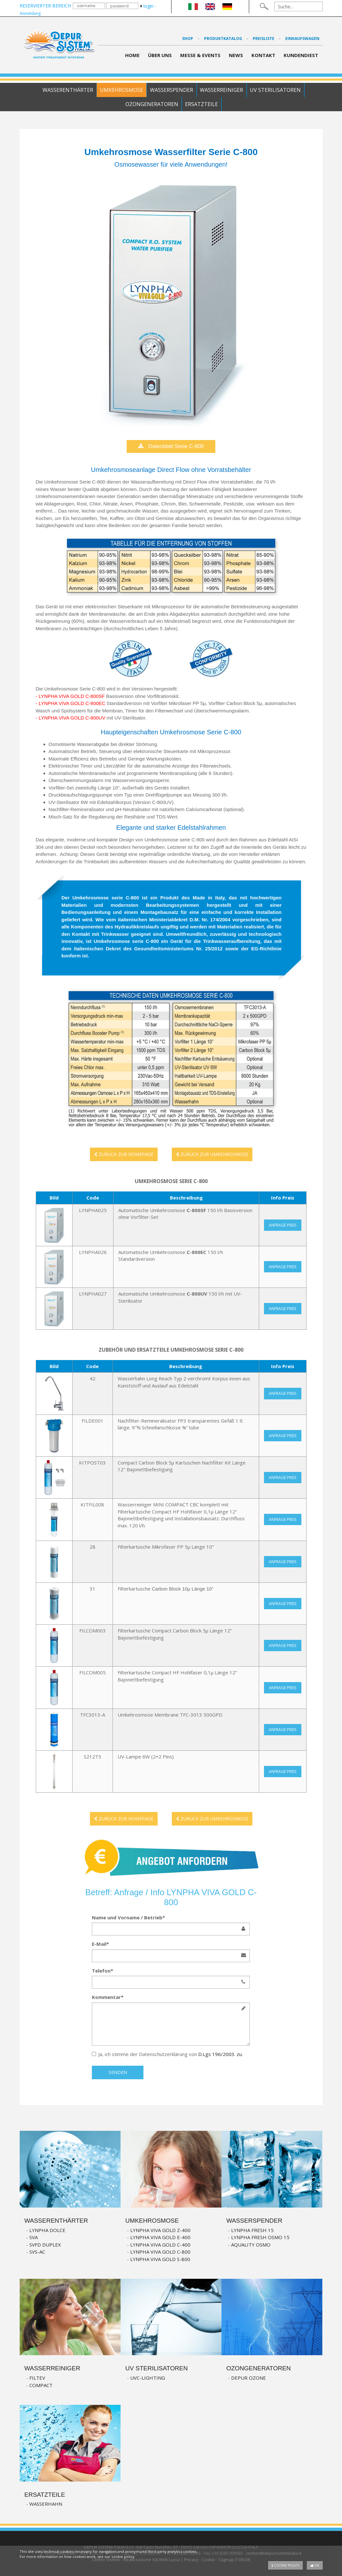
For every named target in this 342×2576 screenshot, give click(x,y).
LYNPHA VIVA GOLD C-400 (160, 2244)
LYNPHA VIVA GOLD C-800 (160, 2251)
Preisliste (263, 38)
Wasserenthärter (68, 89)
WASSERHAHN (45, 2504)
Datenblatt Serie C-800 (171, 446)
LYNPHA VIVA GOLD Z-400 (160, 2230)
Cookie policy (285, 2565)
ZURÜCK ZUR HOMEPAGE (123, 1154)
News (236, 55)
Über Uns (160, 55)
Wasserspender (171, 89)
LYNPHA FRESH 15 (252, 2230)
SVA (33, 2237)
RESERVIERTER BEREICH (45, 6)
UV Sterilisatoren (275, 89)
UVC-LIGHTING (147, 2378)
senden (118, 2072)
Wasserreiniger (221, 89)
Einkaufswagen (302, 38)
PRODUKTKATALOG (223, 38)
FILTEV (37, 2378)
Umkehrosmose (121, 89)
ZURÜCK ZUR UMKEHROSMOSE (212, 1154)
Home (132, 55)
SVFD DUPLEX (45, 2244)
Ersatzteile (201, 104)
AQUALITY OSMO (250, 2244)
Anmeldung (30, 13)
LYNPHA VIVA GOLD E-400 (160, 2237)
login (147, 6)
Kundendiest (301, 55)
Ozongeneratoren (151, 104)
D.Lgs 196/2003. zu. (220, 2054)
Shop (187, 38)
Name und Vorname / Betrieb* (128, 1917)
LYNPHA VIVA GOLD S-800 (160, 2259)
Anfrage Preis (282, 1225)
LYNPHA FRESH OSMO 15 (260, 2237)
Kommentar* (107, 1997)
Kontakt (263, 55)
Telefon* (102, 1970)
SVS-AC (37, 2251)
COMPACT (41, 2385)
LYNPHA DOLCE (47, 2230)
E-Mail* (100, 1944)
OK (314, 2565)
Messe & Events (200, 55)
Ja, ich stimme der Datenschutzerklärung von (167, 2054)
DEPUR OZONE (248, 2378)
